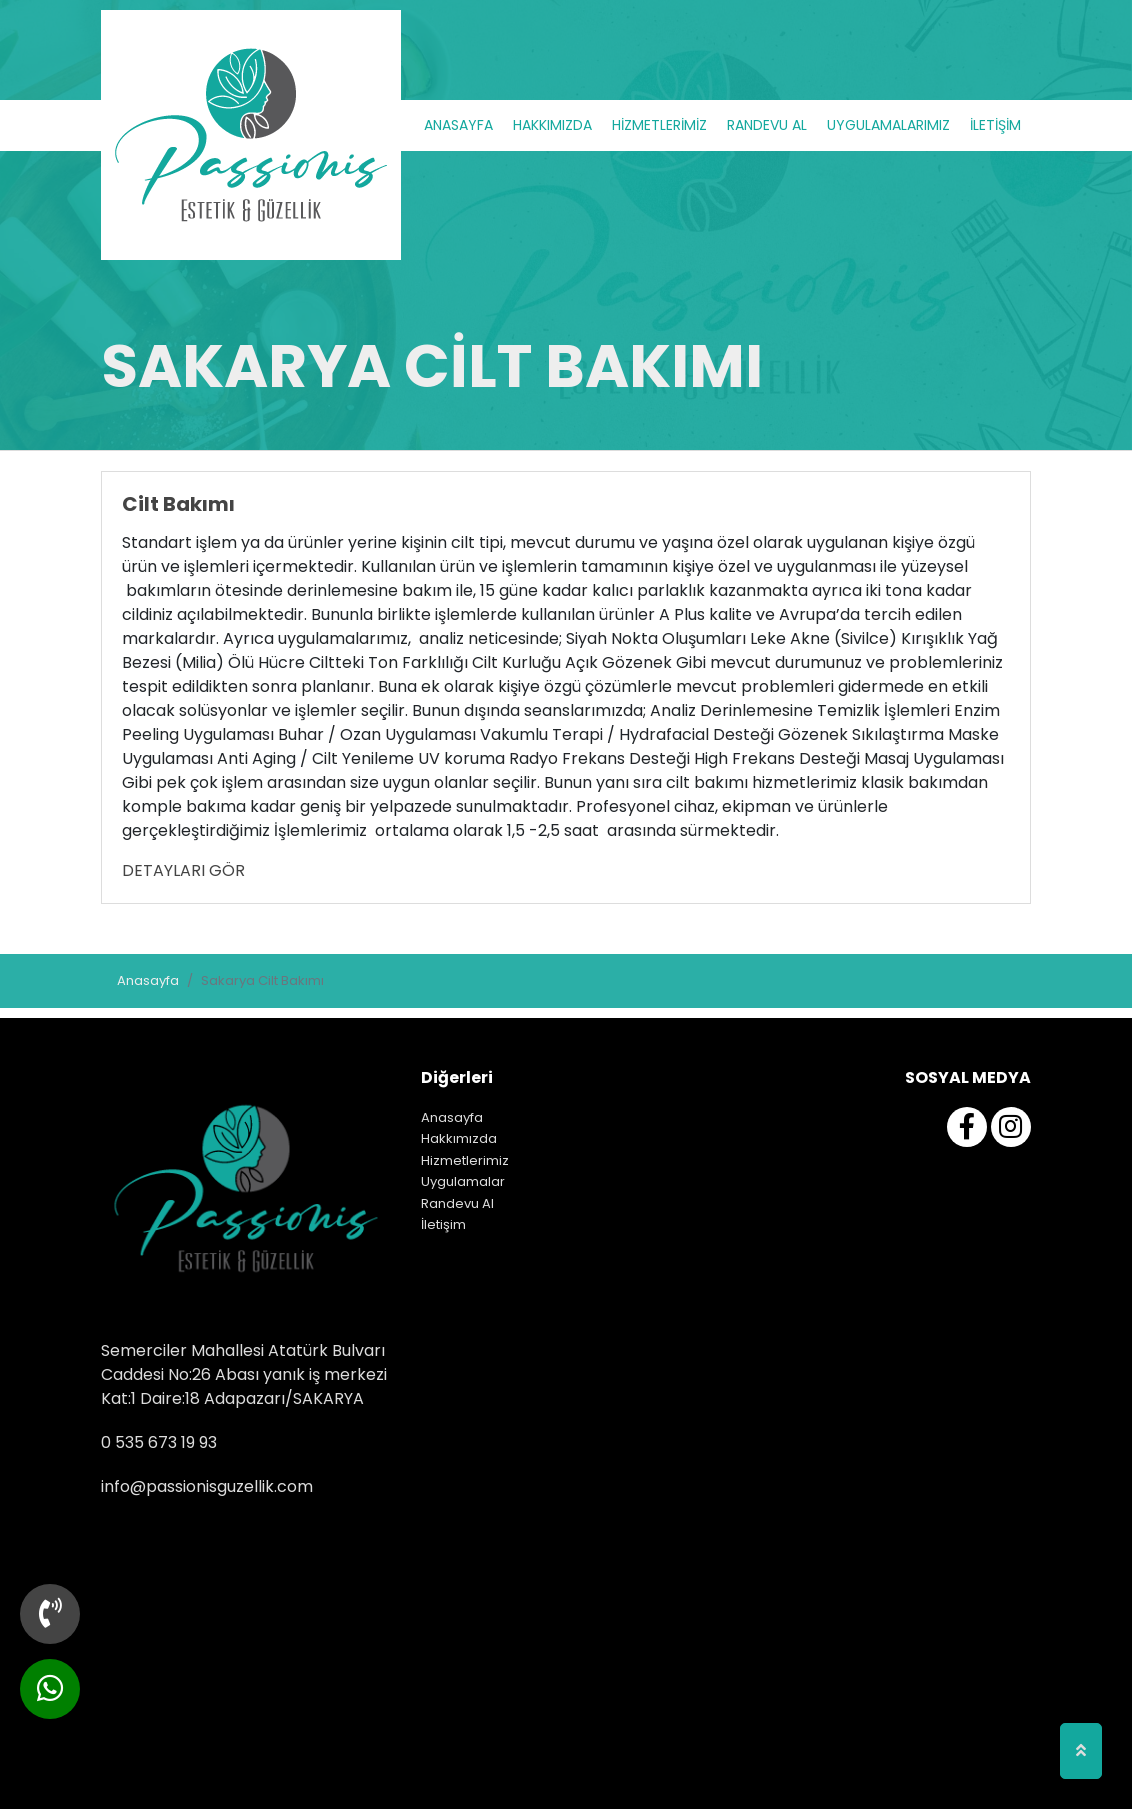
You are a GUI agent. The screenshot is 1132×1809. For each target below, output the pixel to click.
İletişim (443, 1224)
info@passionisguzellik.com (207, 1486)
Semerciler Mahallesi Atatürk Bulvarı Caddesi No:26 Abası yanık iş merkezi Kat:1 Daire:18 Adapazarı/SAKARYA (244, 1374)
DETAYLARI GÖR (183, 870)
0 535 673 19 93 (159, 1442)
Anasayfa (148, 980)
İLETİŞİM (995, 125)
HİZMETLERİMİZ (659, 125)
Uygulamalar (463, 1181)
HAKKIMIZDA (552, 125)
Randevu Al (457, 1203)
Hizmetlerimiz (465, 1160)
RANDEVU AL (767, 125)
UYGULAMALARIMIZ (888, 125)
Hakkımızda (459, 1138)
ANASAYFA (458, 125)
